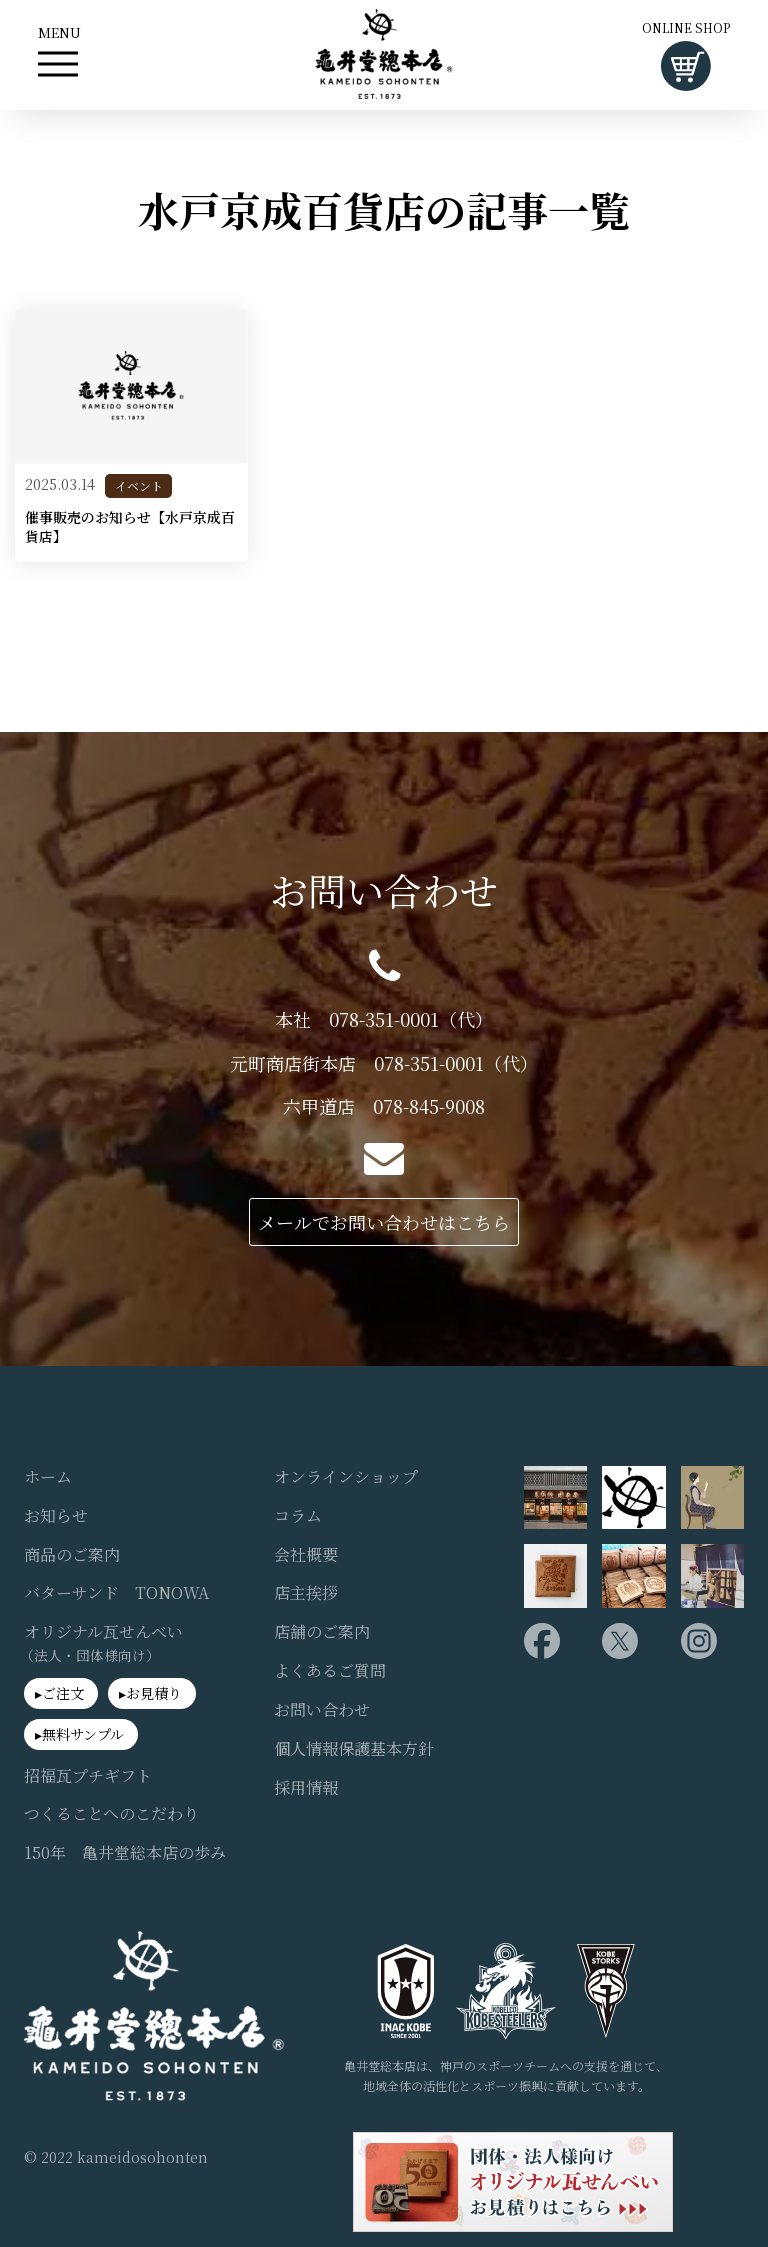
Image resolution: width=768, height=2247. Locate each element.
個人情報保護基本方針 (354, 1749)
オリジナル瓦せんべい (103, 1643)
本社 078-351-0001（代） (384, 1019)
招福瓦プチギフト (88, 1776)
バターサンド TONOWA (116, 1593)
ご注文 (63, 1693)
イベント (139, 485)
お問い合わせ (322, 1710)
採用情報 (306, 1788)
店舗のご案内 (322, 1632)
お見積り (154, 1693)
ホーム (48, 1477)
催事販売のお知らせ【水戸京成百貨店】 (130, 527)
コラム (298, 1516)
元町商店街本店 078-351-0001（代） (384, 1063)
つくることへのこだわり (111, 1814)
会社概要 (306, 1555)
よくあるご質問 (330, 1671)
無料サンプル (83, 1734)
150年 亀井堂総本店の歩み (125, 1853)
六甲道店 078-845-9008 (384, 1106)
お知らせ (56, 1516)
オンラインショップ (346, 1477)
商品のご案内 (72, 1555)
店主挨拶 (306, 1593)
